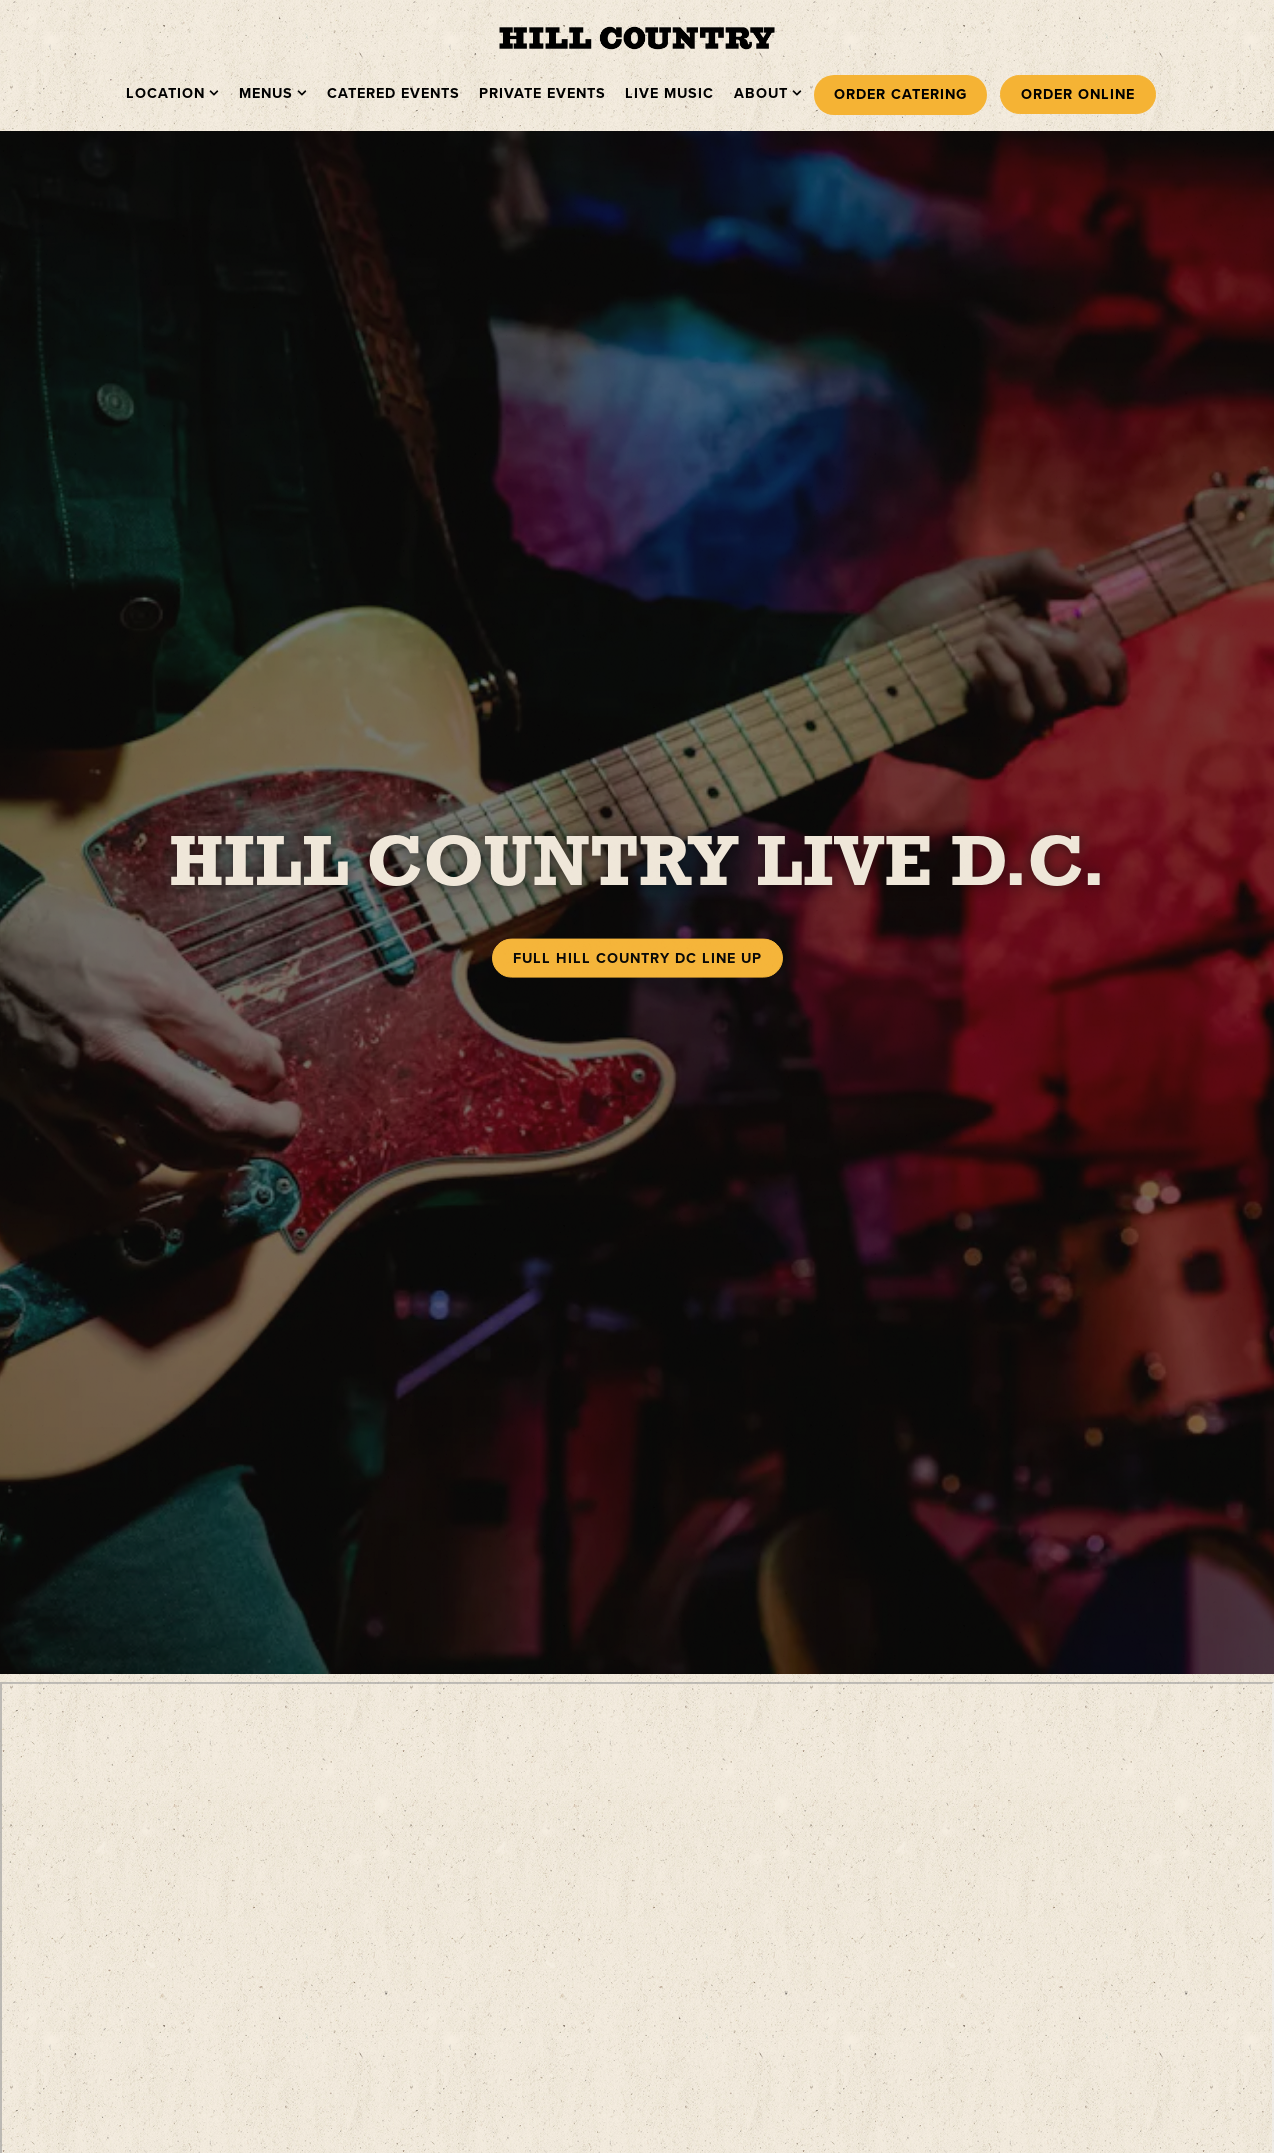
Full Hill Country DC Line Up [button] (637, 934)
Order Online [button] (1078, 94)
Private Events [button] (542, 93)
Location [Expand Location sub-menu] (173, 92)
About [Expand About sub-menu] (768, 92)
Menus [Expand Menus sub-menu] (273, 92)
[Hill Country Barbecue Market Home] (637, 37)
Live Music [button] (669, 93)
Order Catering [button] (900, 94)
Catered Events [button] (393, 93)
